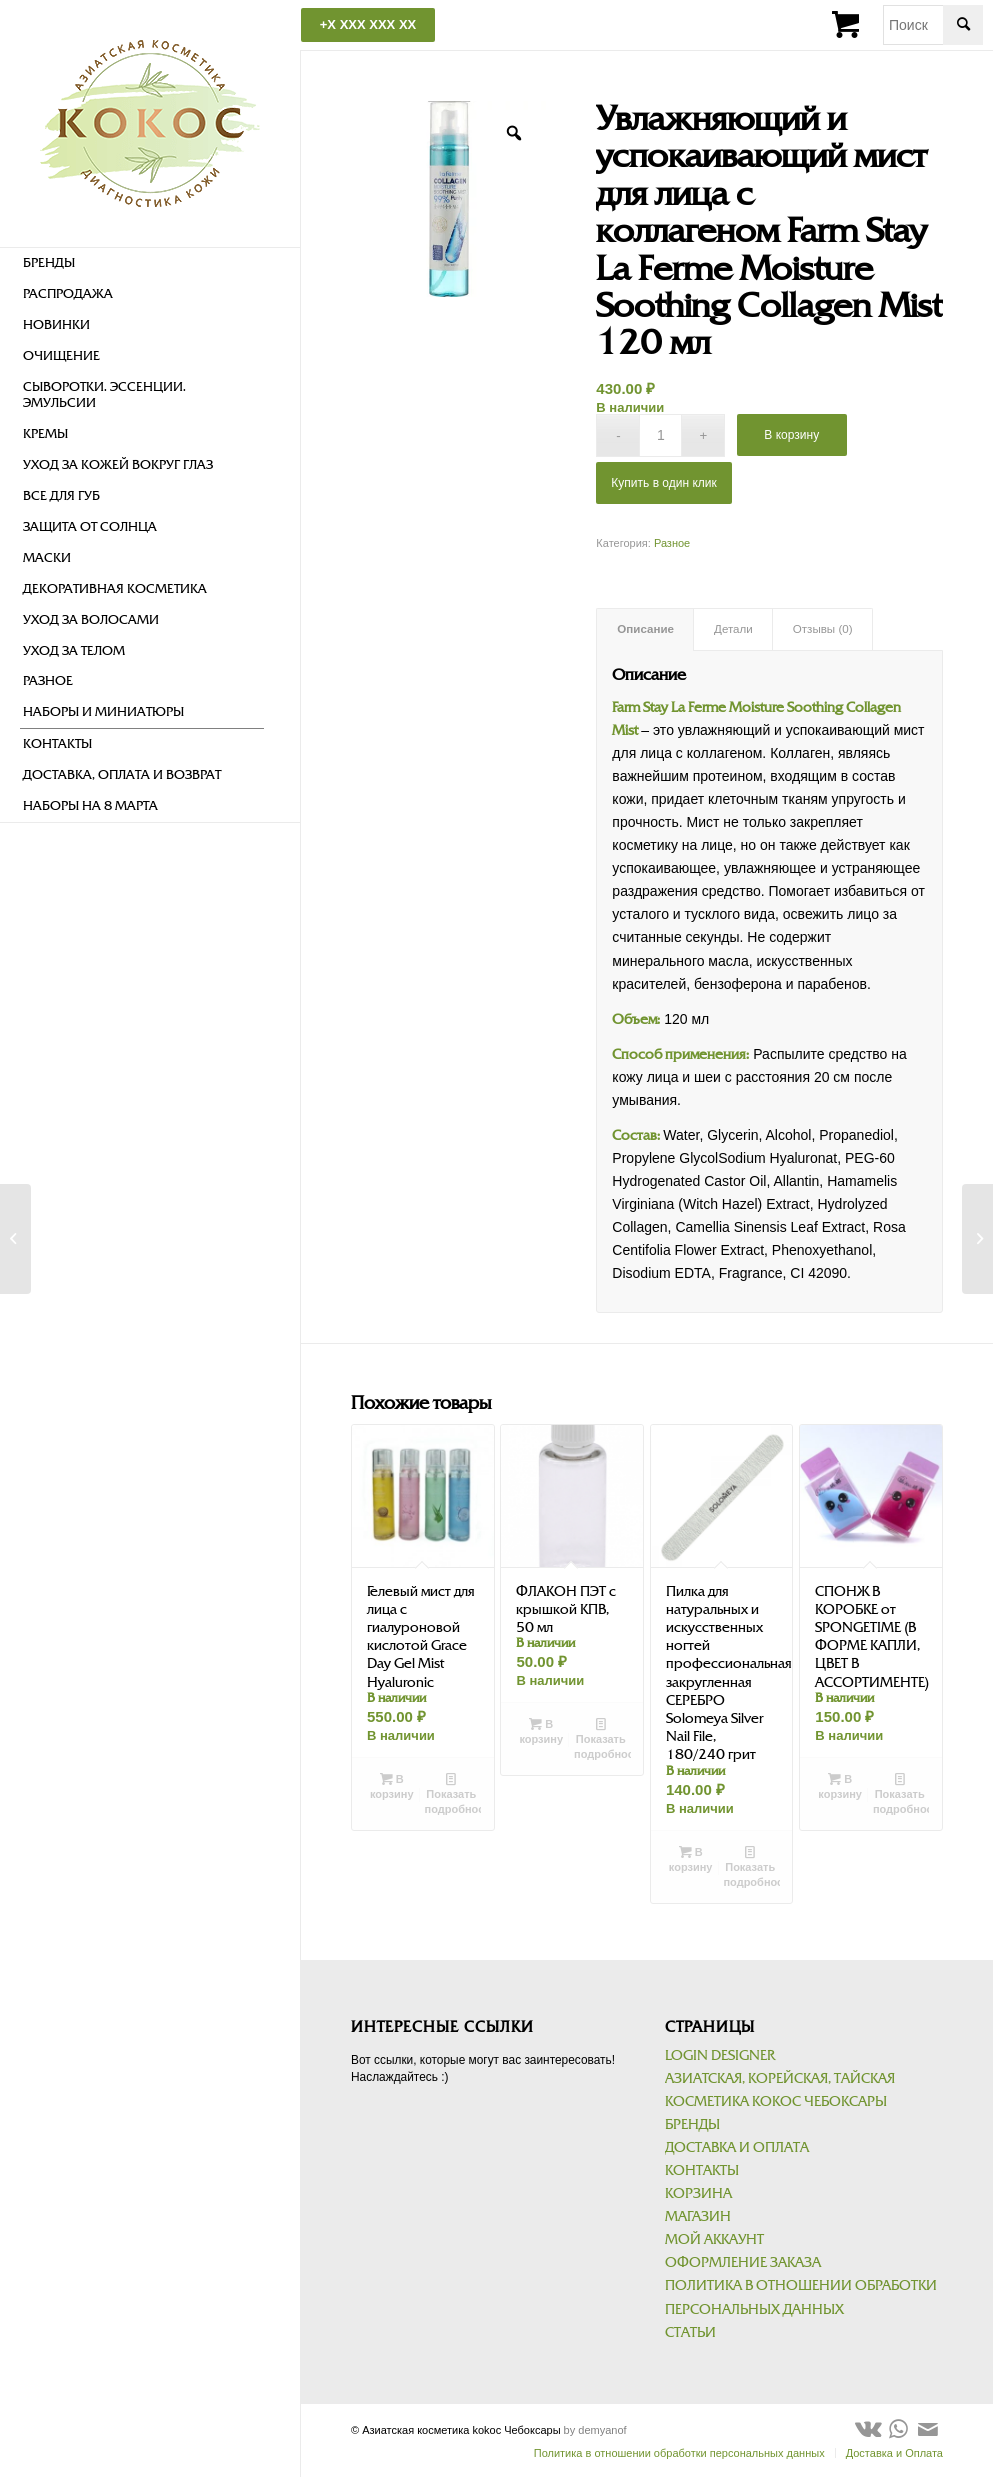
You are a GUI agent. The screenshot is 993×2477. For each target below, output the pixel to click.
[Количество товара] (660, 435)
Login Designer (720, 2055)
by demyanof (595, 2430)
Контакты (702, 2170)
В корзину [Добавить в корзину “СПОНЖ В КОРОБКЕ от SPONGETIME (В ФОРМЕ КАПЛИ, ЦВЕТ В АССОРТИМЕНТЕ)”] (840, 1785)
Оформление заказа (743, 2262)
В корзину (791, 435)
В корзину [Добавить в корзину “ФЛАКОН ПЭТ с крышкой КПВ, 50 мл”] (541, 1730)
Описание (645, 629)
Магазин (698, 2216)
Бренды (692, 2124)
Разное (672, 543)
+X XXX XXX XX (368, 24)
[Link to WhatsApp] (898, 2429)
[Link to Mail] (928, 2429)
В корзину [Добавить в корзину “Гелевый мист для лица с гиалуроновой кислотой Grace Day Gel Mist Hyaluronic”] (392, 1785)
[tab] (645, 629)
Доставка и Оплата (737, 2147)
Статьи (690, 2332)
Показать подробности (453, 1793)
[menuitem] (142, 263)
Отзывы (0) (823, 629)
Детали (733, 629)
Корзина (698, 2193)
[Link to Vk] (868, 2429)
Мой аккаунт (714, 2239)
